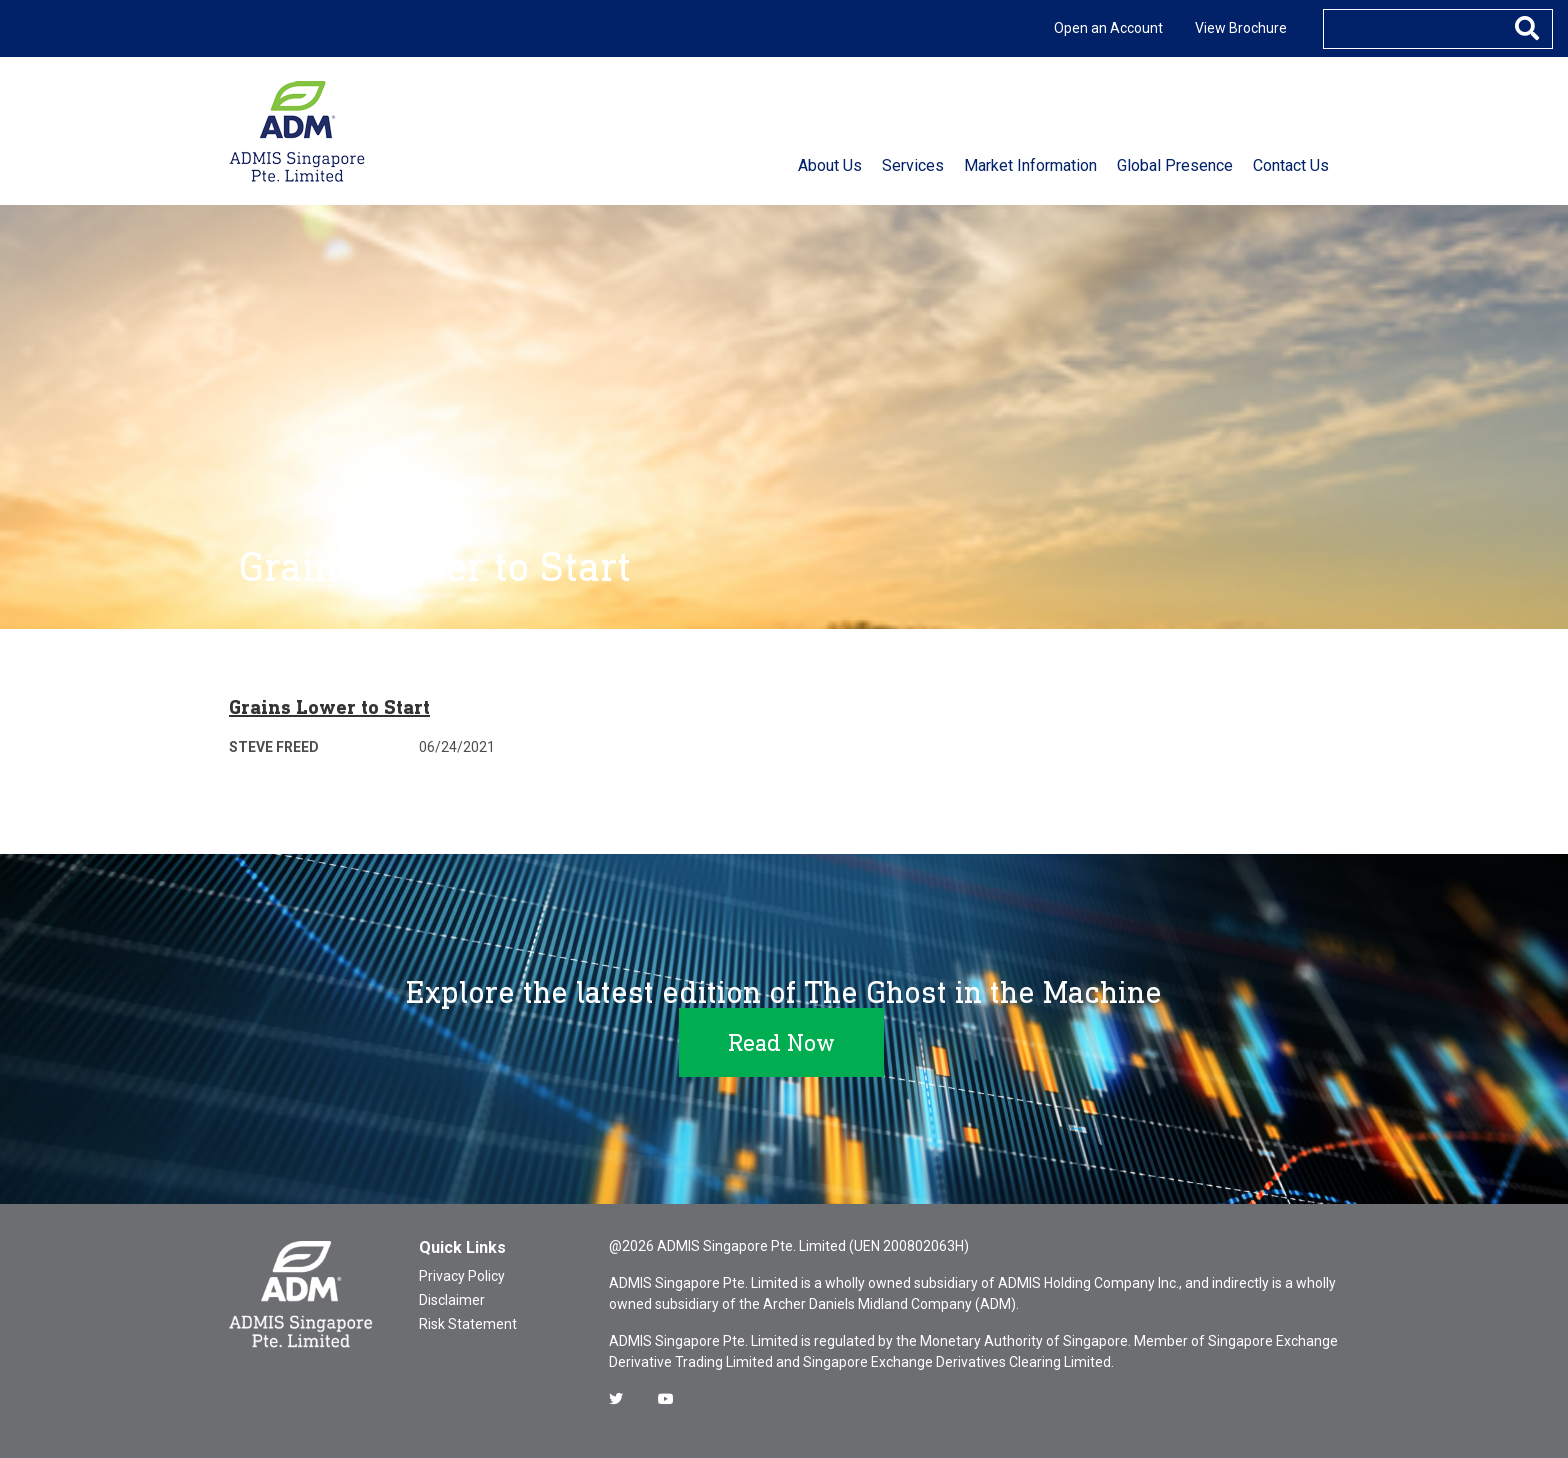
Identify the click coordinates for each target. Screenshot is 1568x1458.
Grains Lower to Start (329, 707)
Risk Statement (468, 1324)
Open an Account (1108, 28)
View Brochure (1241, 28)
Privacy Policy (462, 1276)
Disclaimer (452, 1300)
